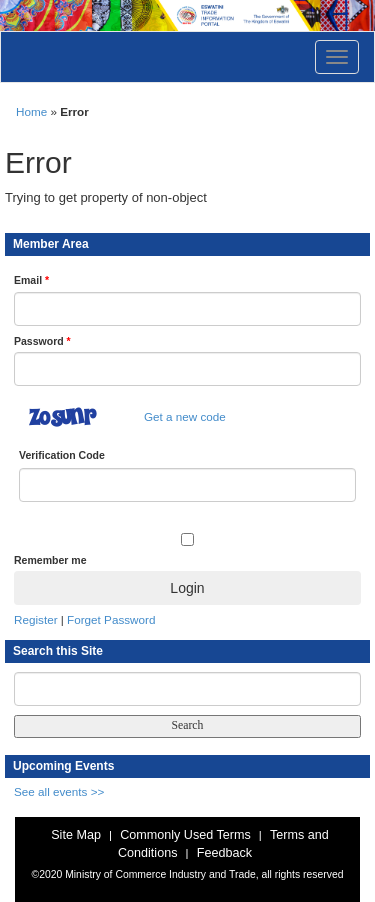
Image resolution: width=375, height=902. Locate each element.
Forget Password (111, 619)
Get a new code (185, 416)
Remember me (50, 560)
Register (36, 619)
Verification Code (62, 455)
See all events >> (59, 791)
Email (31, 280)
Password (42, 341)
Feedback (224, 853)
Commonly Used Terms (185, 835)
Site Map (76, 835)
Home (31, 111)
